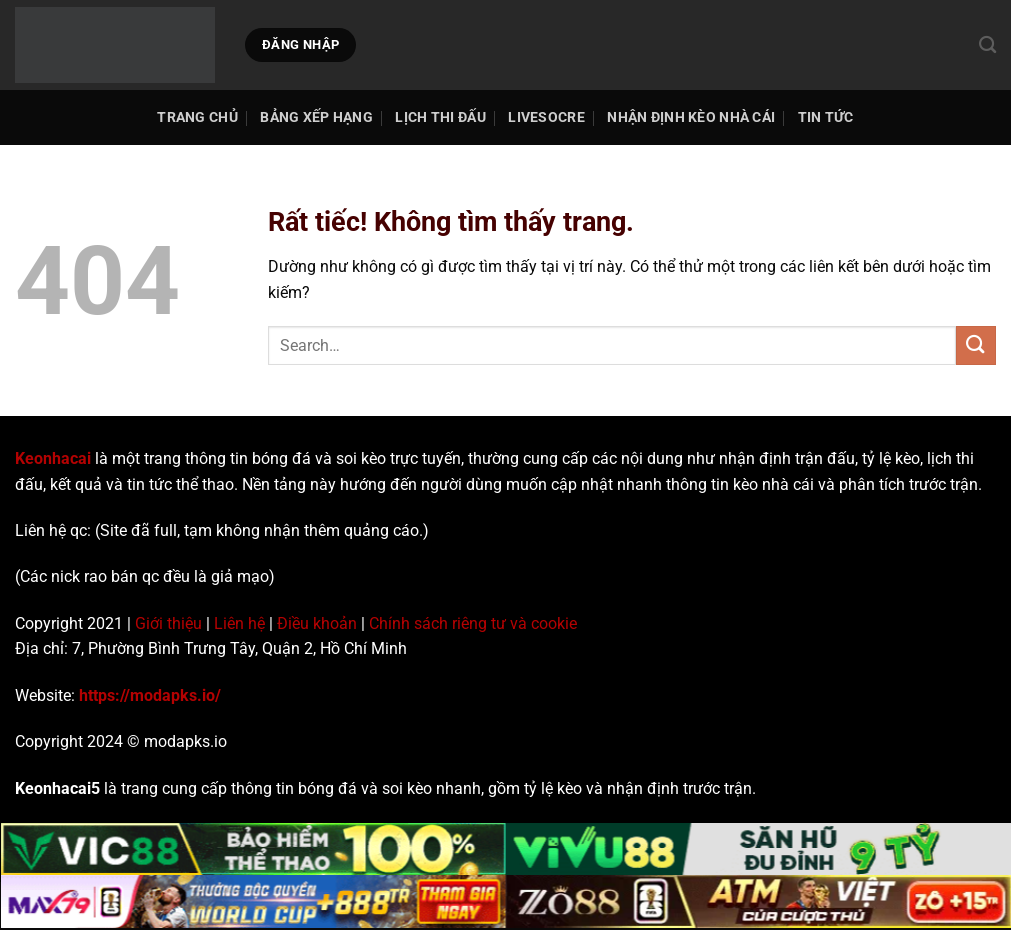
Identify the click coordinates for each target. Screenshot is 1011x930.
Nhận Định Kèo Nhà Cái (691, 117)
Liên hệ (239, 623)
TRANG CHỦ (197, 117)
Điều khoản (317, 623)
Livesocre (546, 117)
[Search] (987, 45)
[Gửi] (976, 345)
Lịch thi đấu (440, 117)
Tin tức (826, 117)
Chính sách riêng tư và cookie (473, 623)
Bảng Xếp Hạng (316, 117)
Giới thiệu (168, 623)
